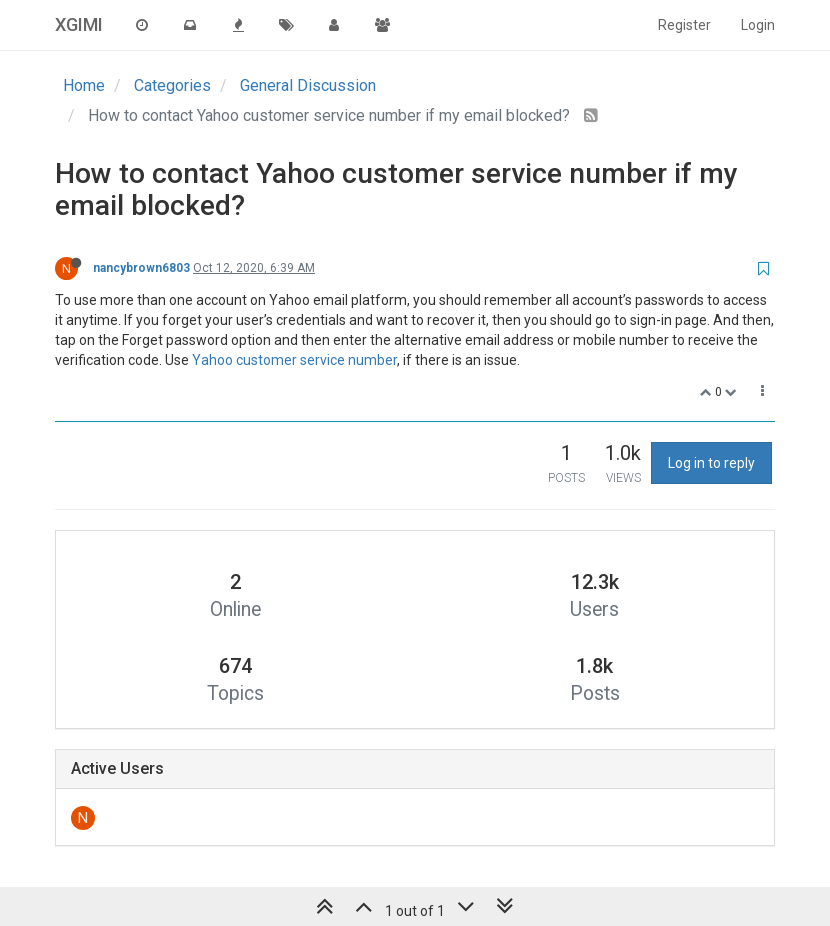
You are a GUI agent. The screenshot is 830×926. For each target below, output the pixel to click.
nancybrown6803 (141, 268)
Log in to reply (711, 463)
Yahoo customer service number (294, 360)
